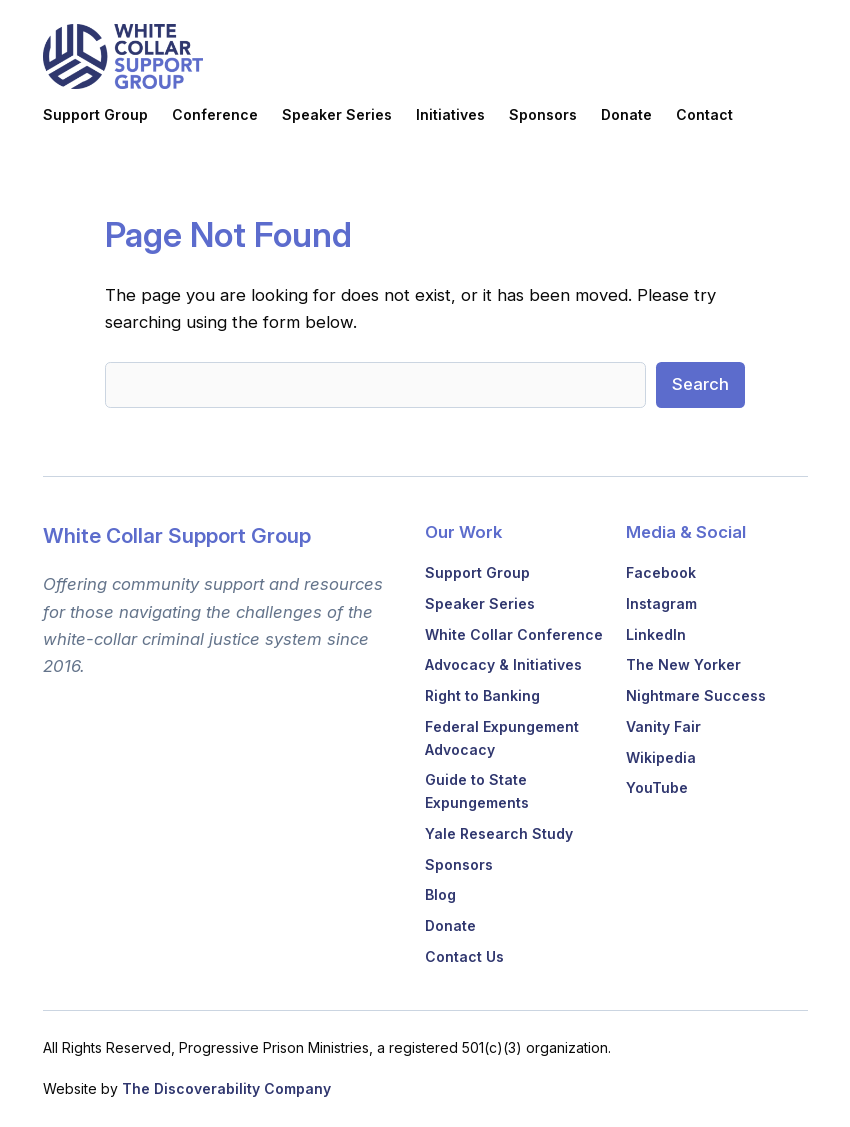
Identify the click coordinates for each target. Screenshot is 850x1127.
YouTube (657, 787)
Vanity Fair (663, 726)
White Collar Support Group (177, 535)
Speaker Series (480, 603)
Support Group (477, 572)
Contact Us (464, 956)
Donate (450, 925)
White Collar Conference (514, 634)
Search (700, 384)
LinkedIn (656, 634)
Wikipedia (661, 757)
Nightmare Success (696, 695)
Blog (440, 894)
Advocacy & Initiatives (503, 664)
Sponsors (459, 864)
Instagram (661, 603)
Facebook (661, 572)
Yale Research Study (499, 833)
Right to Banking (482, 695)
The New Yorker (683, 664)
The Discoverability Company (226, 1088)
